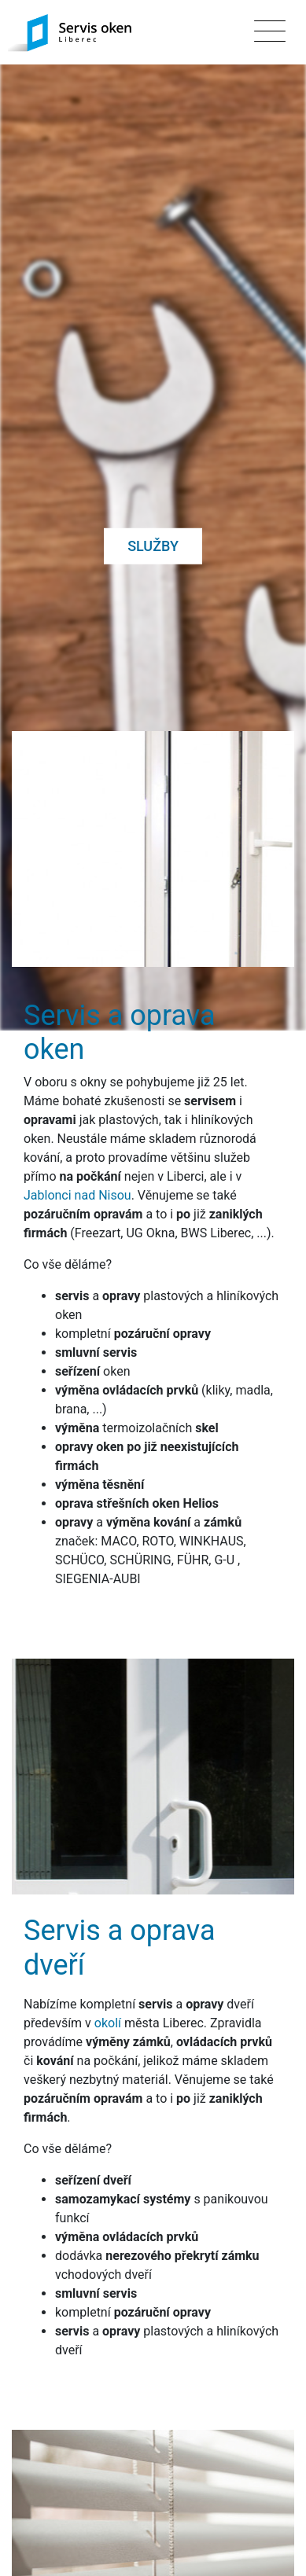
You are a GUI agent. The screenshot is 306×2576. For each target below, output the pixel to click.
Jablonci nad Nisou (77, 1123)
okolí (107, 1951)
